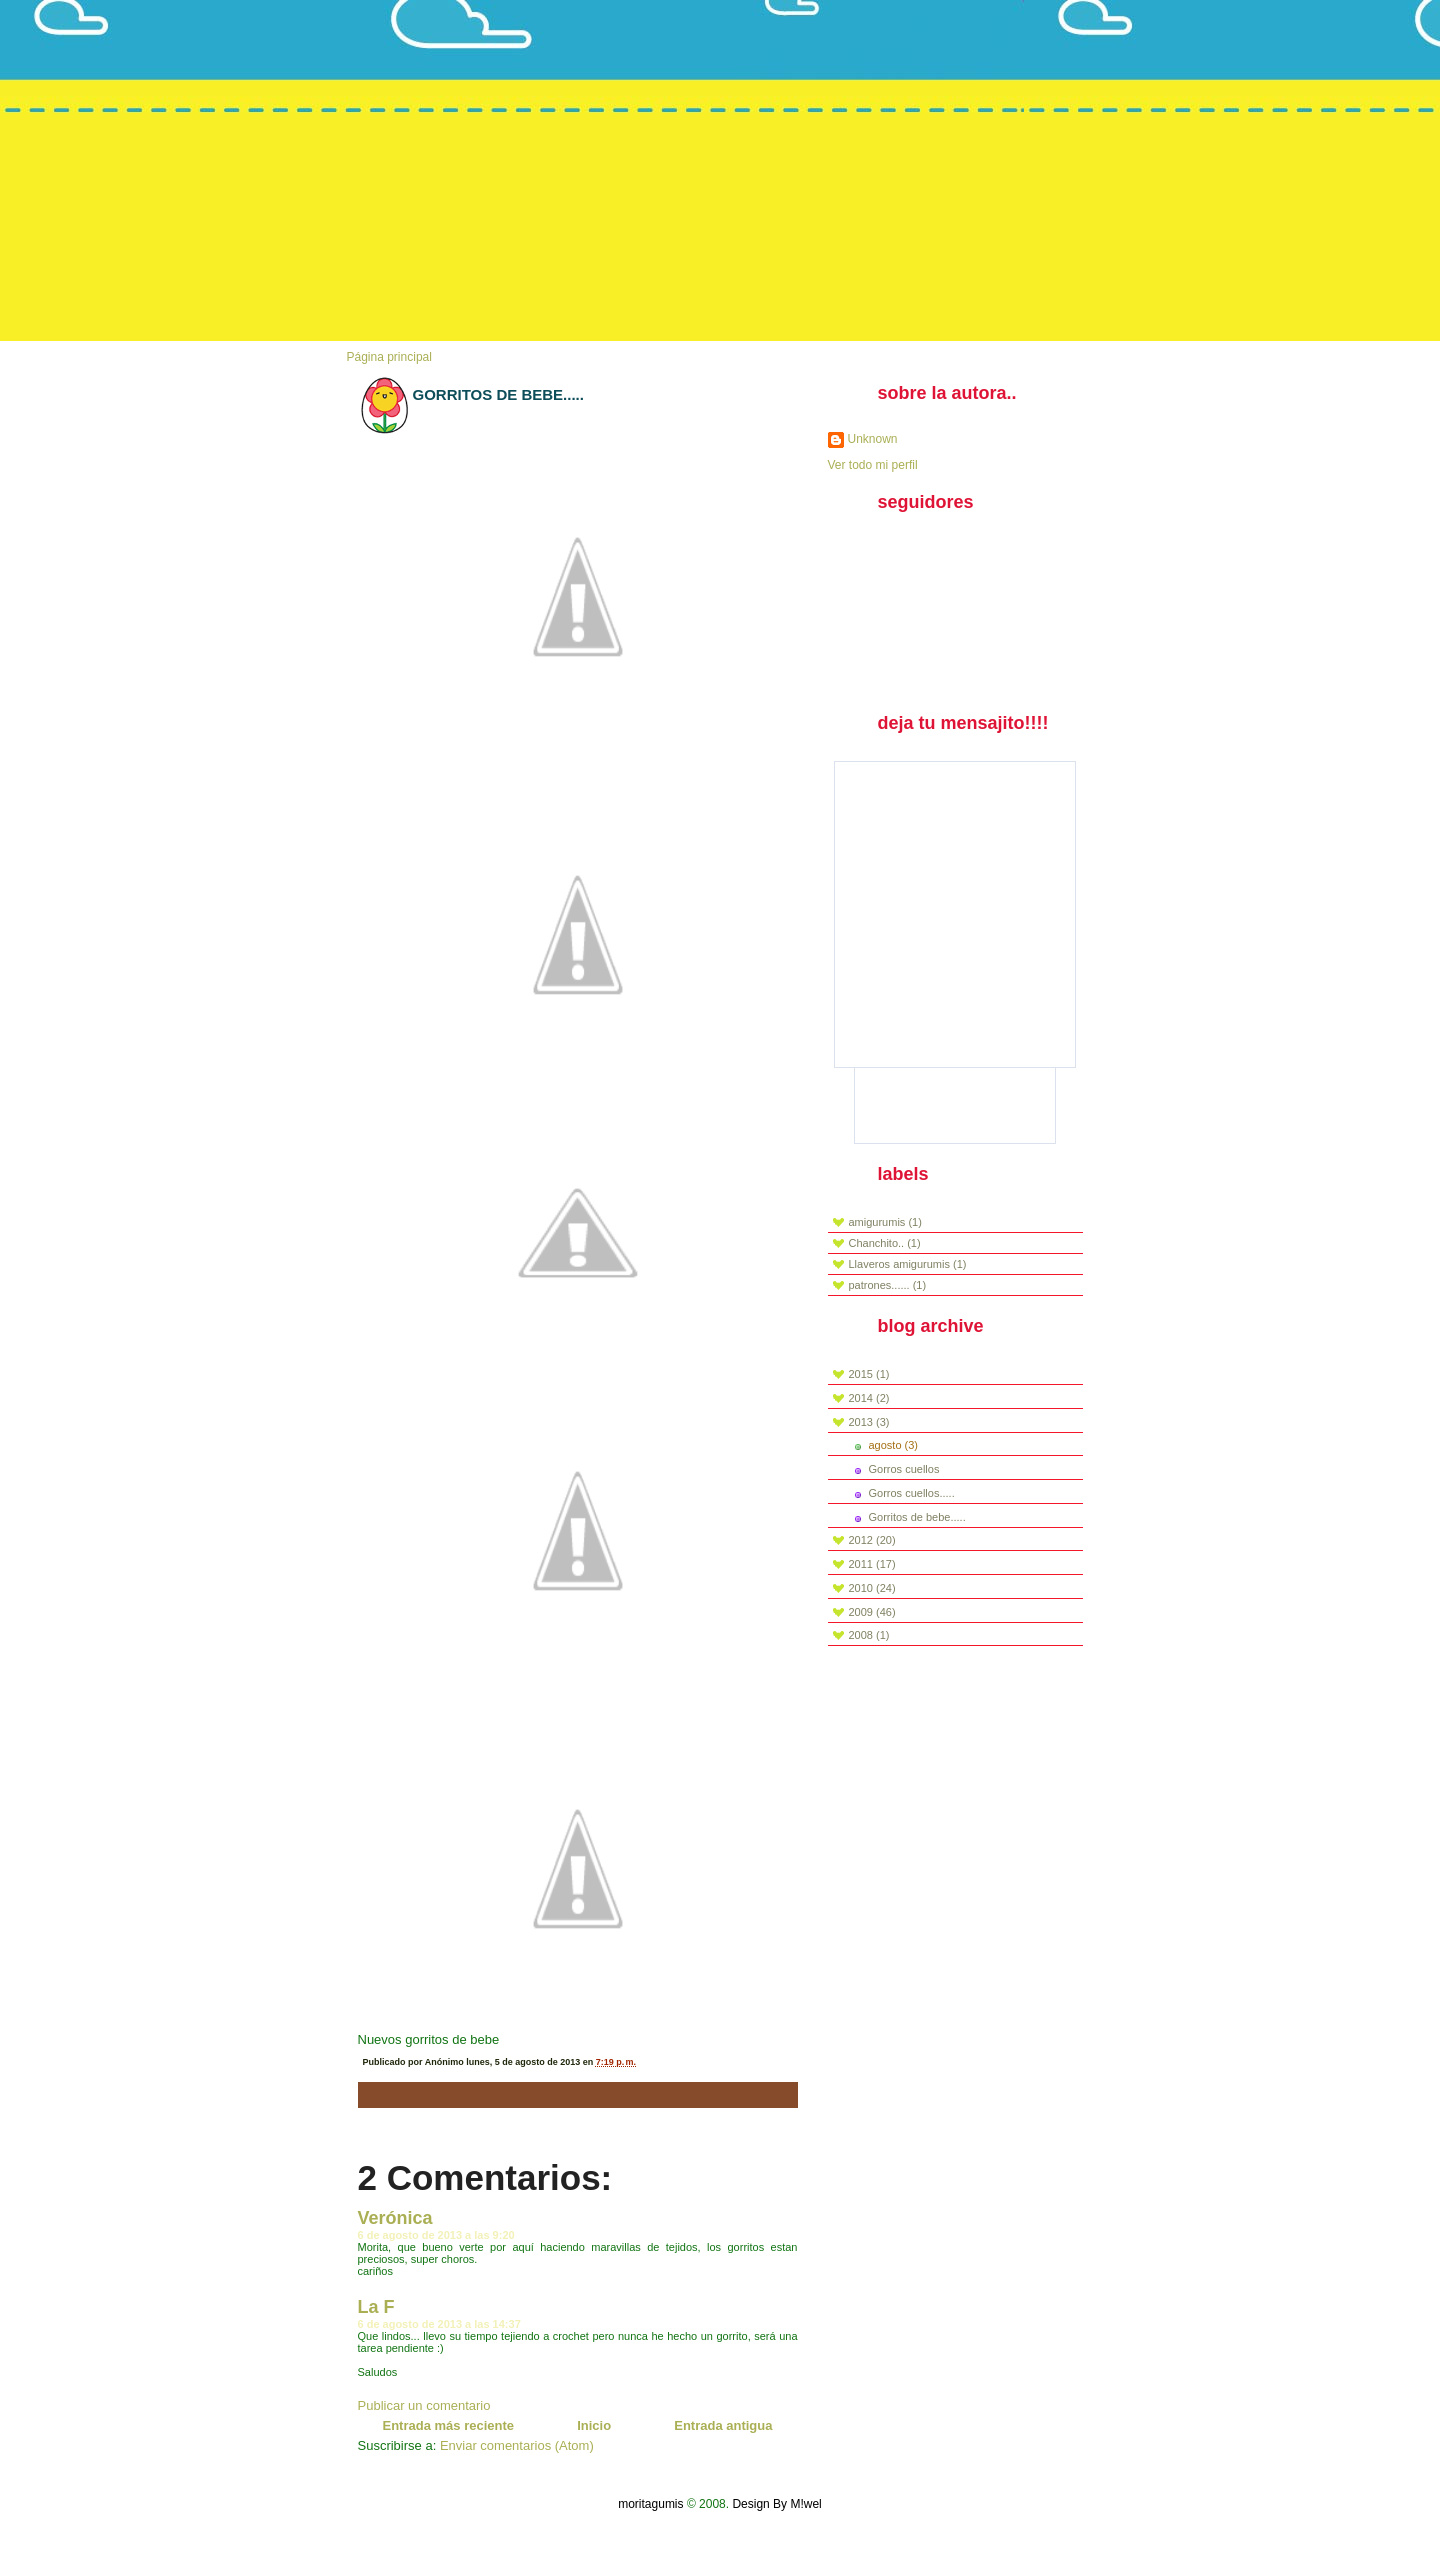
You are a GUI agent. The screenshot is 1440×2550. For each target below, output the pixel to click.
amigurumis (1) (885, 1222)
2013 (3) (869, 1422)
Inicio (594, 2425)
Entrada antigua (723, 2425)
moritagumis (650, 2504)
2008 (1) (869, 1635)
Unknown (873, 439)
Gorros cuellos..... (912, 1493)
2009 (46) (872, 1612)
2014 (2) (869, 1398)
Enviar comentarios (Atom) (517, 2445)
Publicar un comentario (424, 2405)
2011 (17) (872, 1564)
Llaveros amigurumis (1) (908, 1264)
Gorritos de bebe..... (498, 394)
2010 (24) (872, 1588)
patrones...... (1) (888, 1285)
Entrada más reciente (449, 2425)
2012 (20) (872, 1540)
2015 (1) (869, 1374)
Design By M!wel (776, 2504)
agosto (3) (894, 1445)
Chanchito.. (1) (885, 1243)
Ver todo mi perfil (873, 465)
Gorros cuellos (904, 1469)
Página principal (389, 357)
